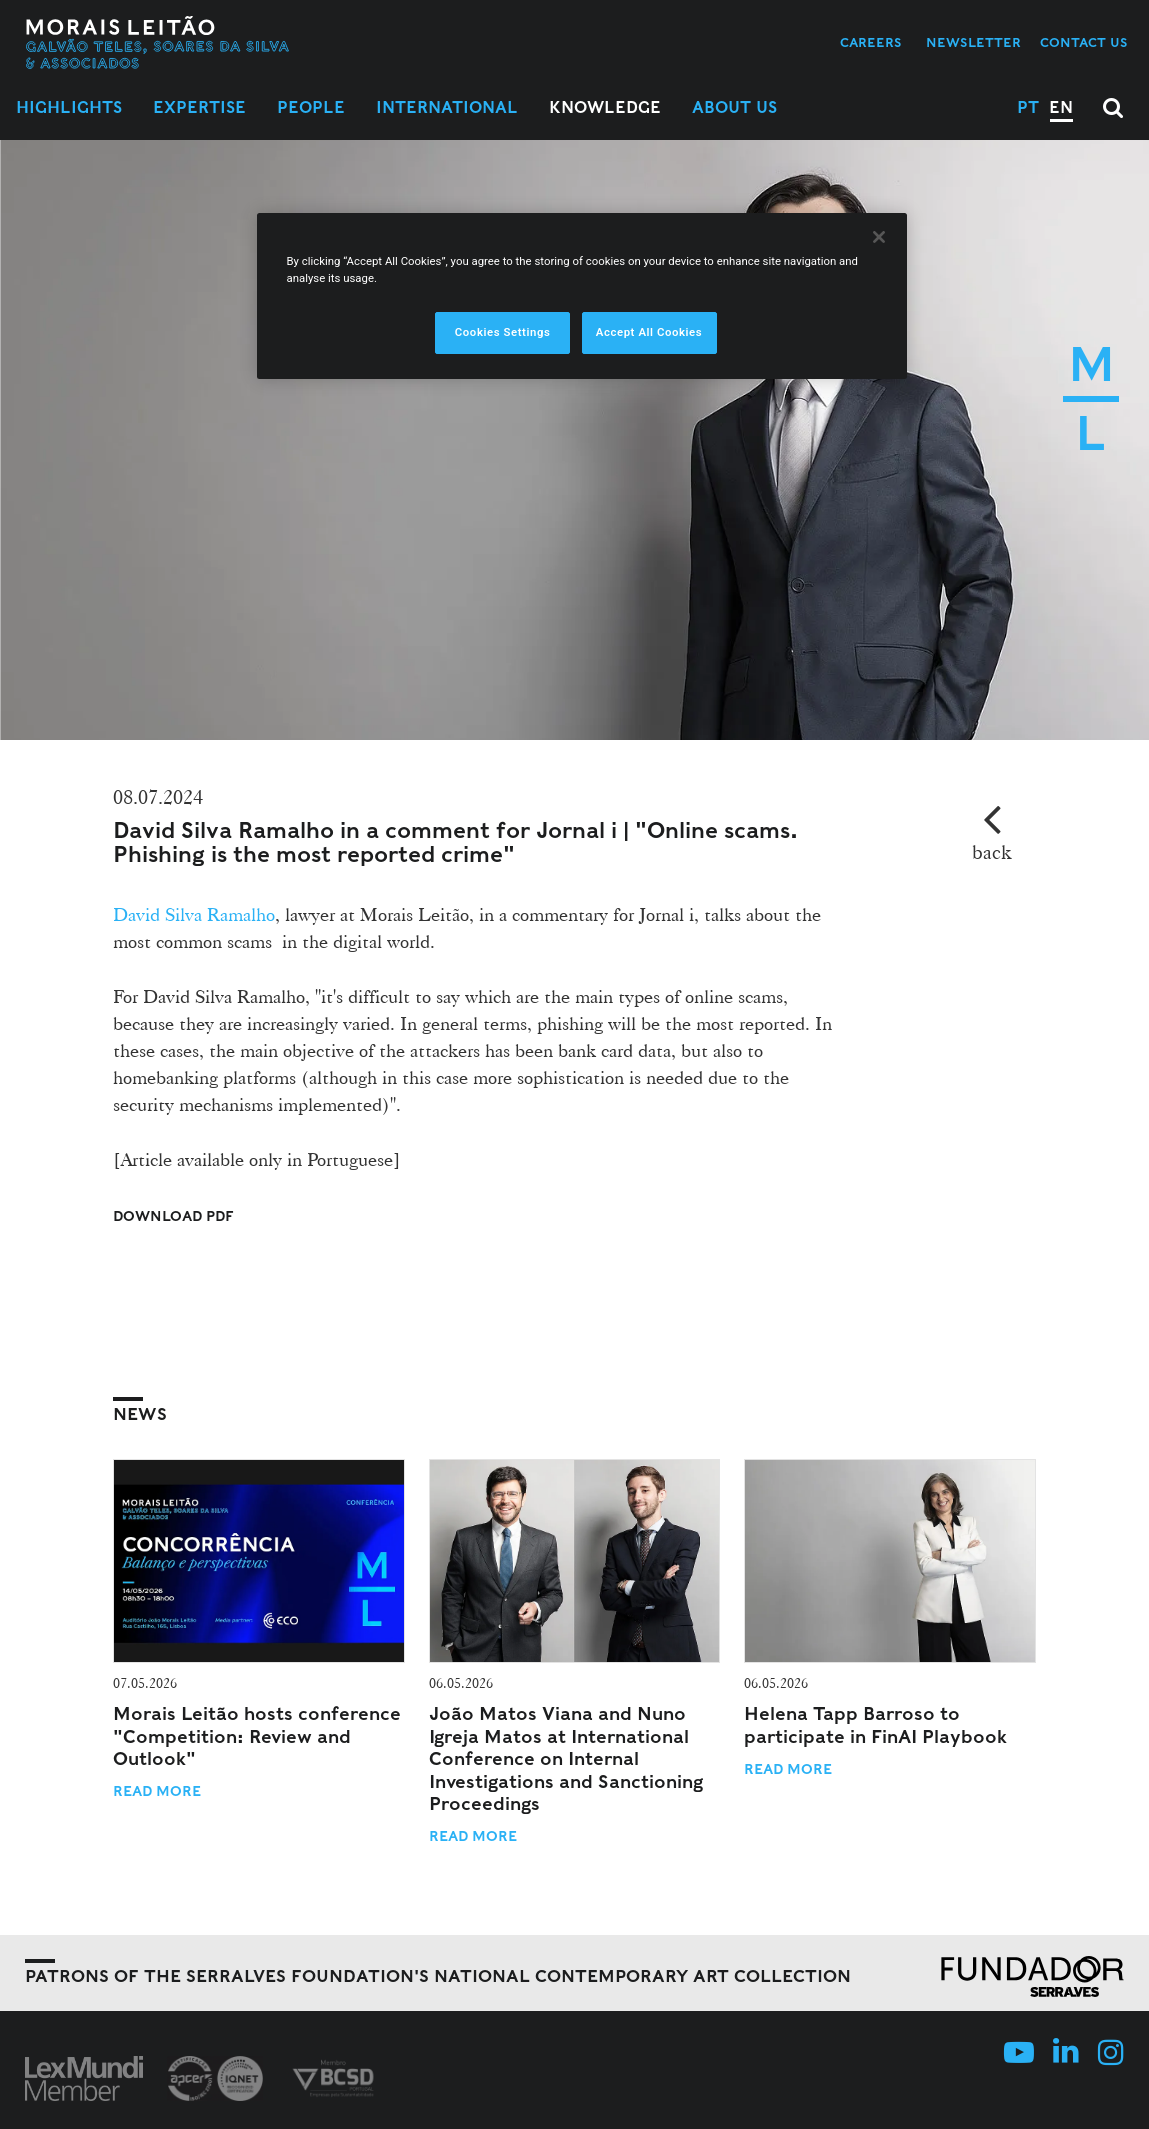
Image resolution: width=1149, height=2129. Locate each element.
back (991, 852)
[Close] (879, 237)
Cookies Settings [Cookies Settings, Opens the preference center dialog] (503, 332)
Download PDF (173, 1216)
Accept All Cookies (649, 332)
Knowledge (605, 107)
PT (1028, 107)
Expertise (199, 107)
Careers (871, 42)
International (447, 107)
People (311, 107)
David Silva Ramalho (194, 914)
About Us (734, 107)
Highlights (69, 107)
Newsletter (973, 42)
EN (1061, 107)
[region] (582, 296)
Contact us (1084, 42)
